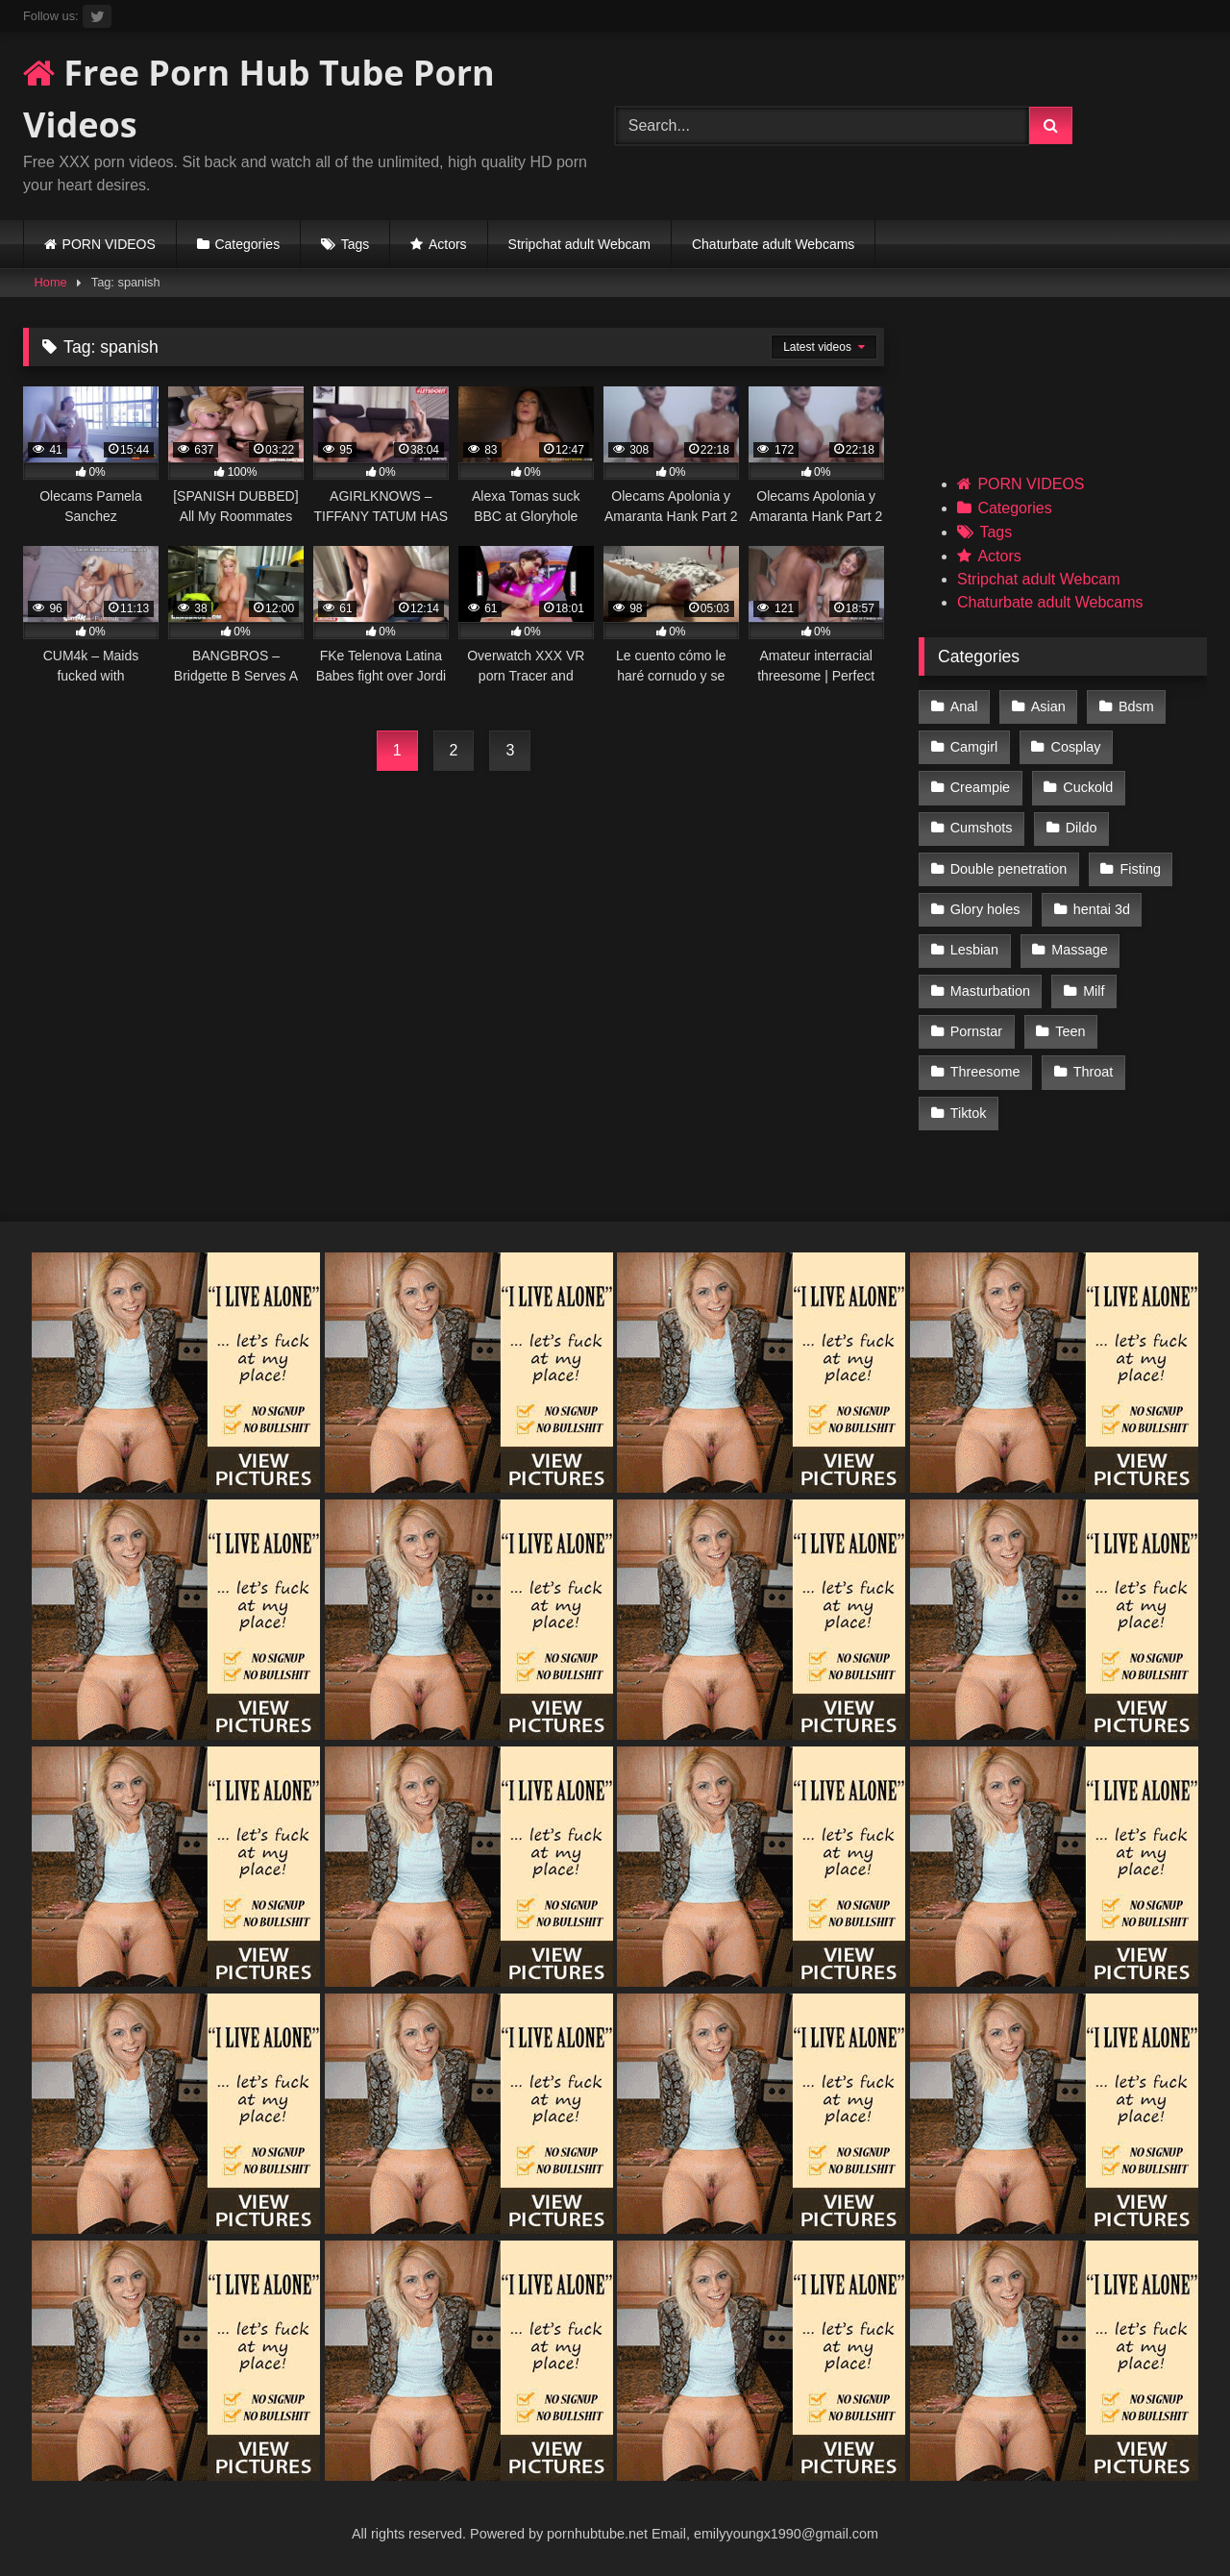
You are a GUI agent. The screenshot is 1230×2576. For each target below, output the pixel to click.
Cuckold (1088, 787)
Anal (964, 706)
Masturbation (990, 991)
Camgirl (974, 747)
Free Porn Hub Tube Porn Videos (259, 98)
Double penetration (1009, 869)
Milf (1093, 991)
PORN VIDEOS (109, 244)
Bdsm (1136, 706)
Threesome (985, 1071)
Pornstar (976, 1031)
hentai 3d (1101, 909)
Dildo (1081, 827)
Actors (448, 244)
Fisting (1140, 869)
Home (51, 282)
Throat (1093, 1071)
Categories (247, 244)
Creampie (980, 787)
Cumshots (981, 827)
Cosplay (1076, 747)
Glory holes (985, 909)
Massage (1079, 949)
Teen (1070, 1031)
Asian (1048, 706)
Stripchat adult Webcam (579, 244)
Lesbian (974, 949)
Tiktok (968, 1113)
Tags (355, 244)
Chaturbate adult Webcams (773, 244)
